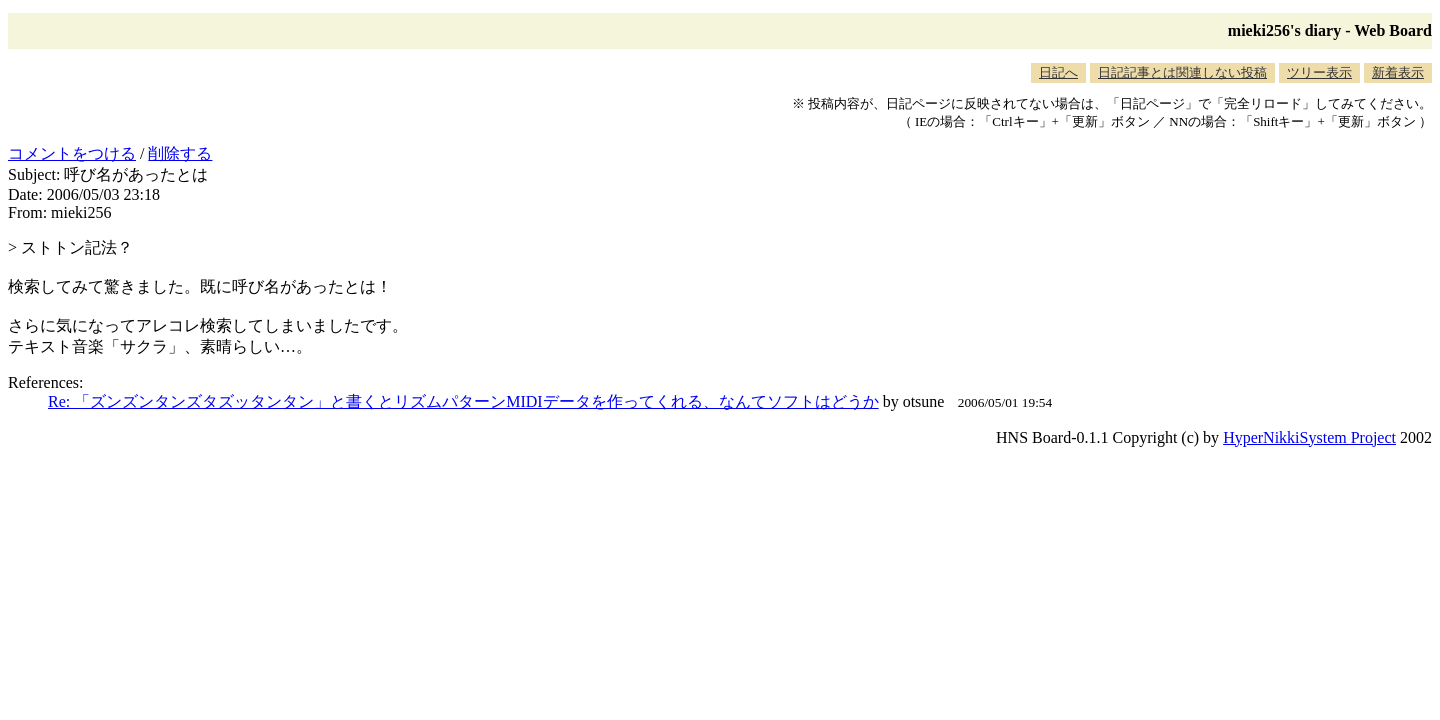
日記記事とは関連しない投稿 (1182, 72)
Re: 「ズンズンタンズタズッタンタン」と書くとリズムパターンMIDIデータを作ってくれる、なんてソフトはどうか (463, 401)
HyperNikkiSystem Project (1309, 437)
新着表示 (1398, 72)
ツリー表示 (1319, 72)
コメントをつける (72, 153)
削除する (180, 153)
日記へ (1058, 72)
